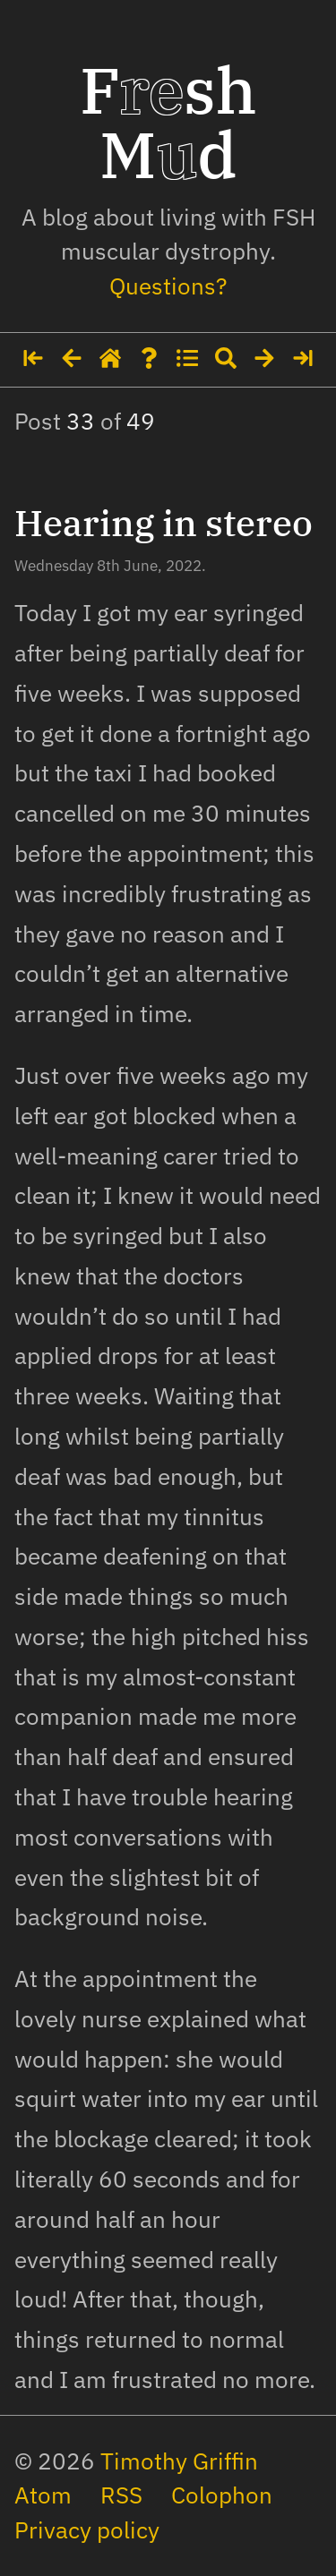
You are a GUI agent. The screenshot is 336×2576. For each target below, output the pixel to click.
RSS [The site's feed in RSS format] (121, 2495)
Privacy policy (86, 2530)
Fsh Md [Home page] (168, 121)
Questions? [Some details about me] (168, 286)
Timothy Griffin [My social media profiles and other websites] (179, 2461)
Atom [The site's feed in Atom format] (43, 2495)
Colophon (221, 2495)
